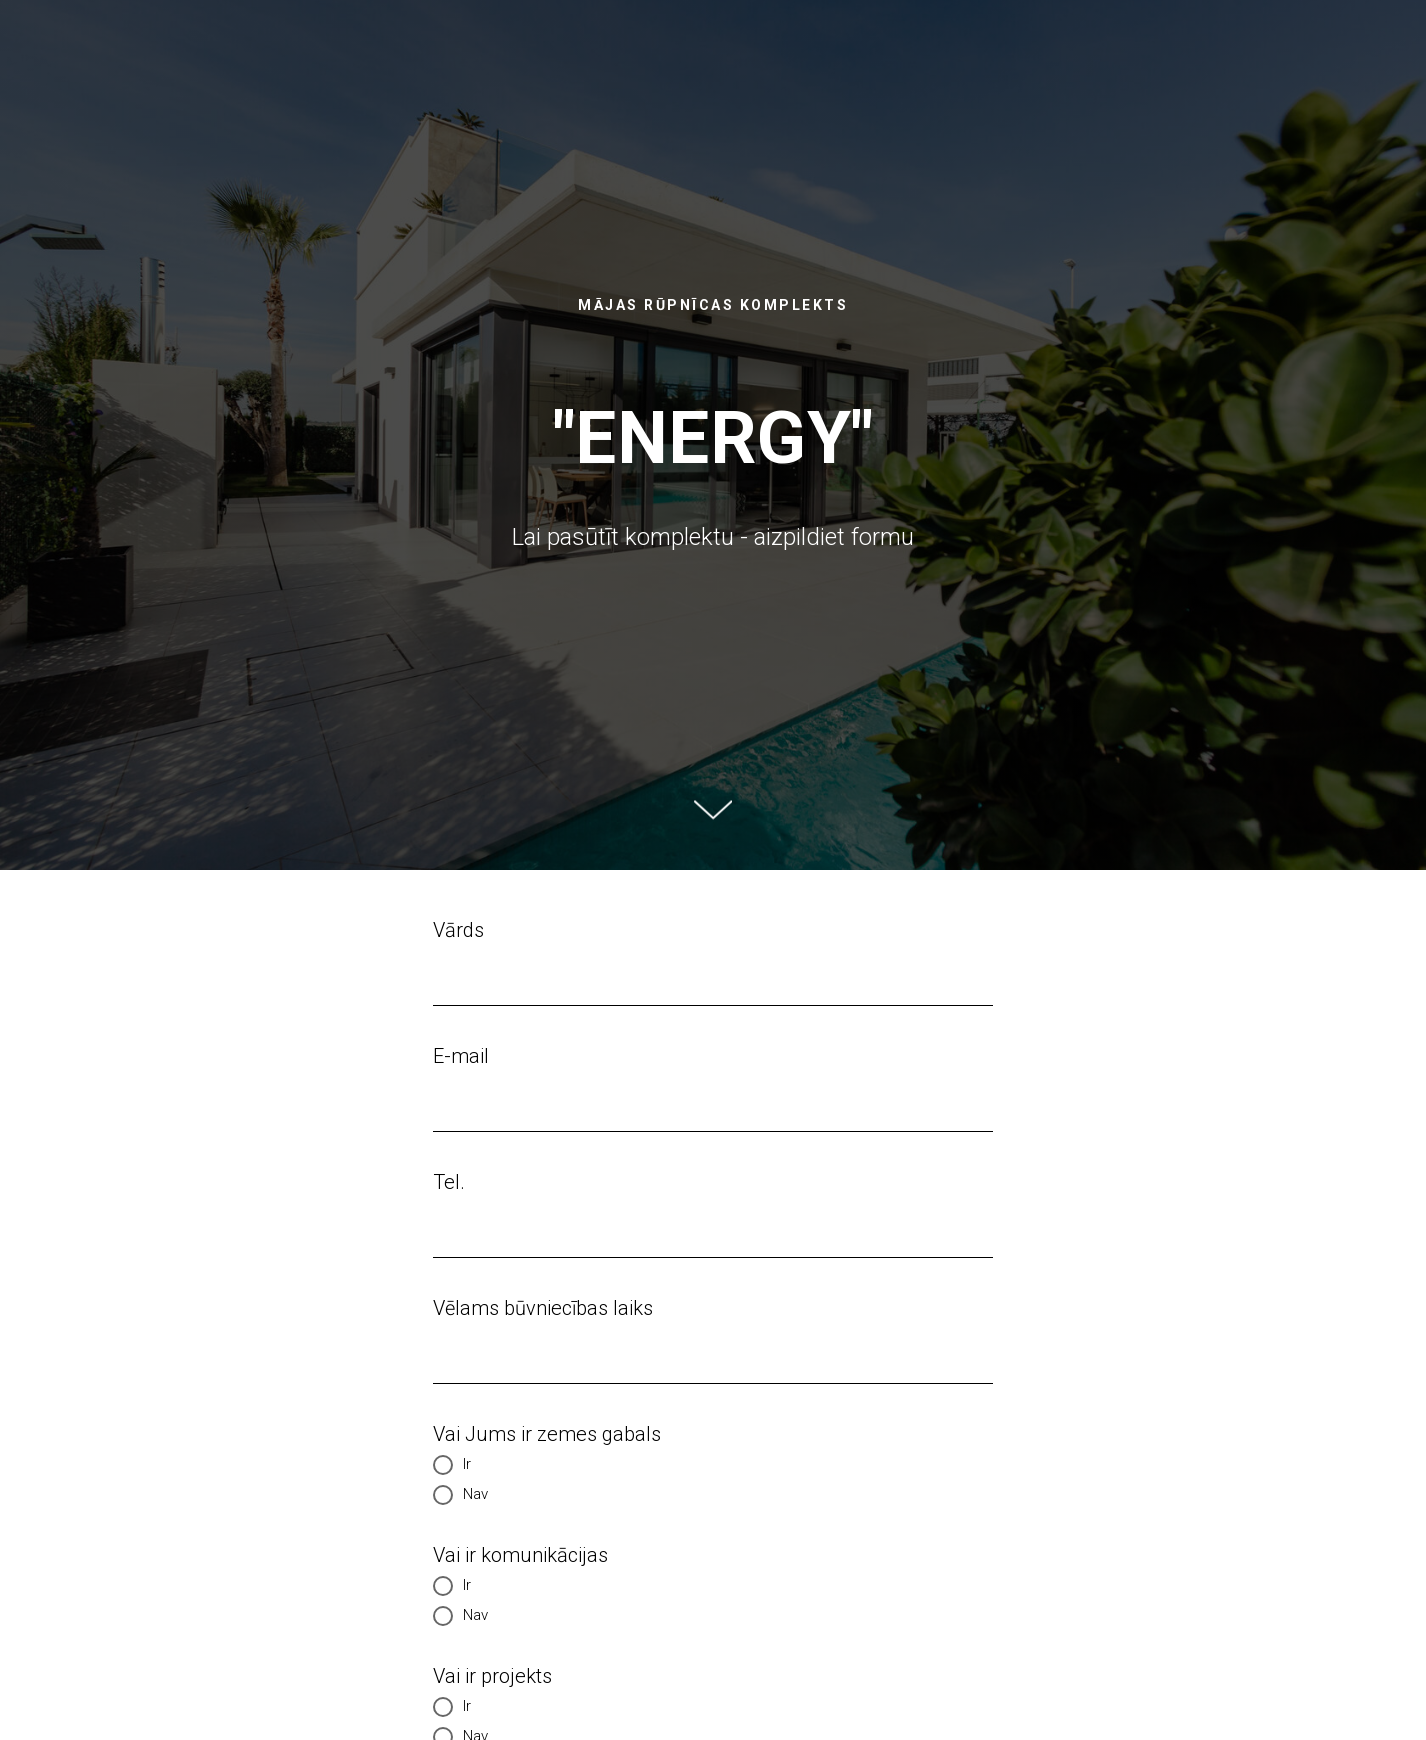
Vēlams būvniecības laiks (543, 1308)
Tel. (449, 1182)
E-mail (461, 1056)
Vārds (458, 930)
